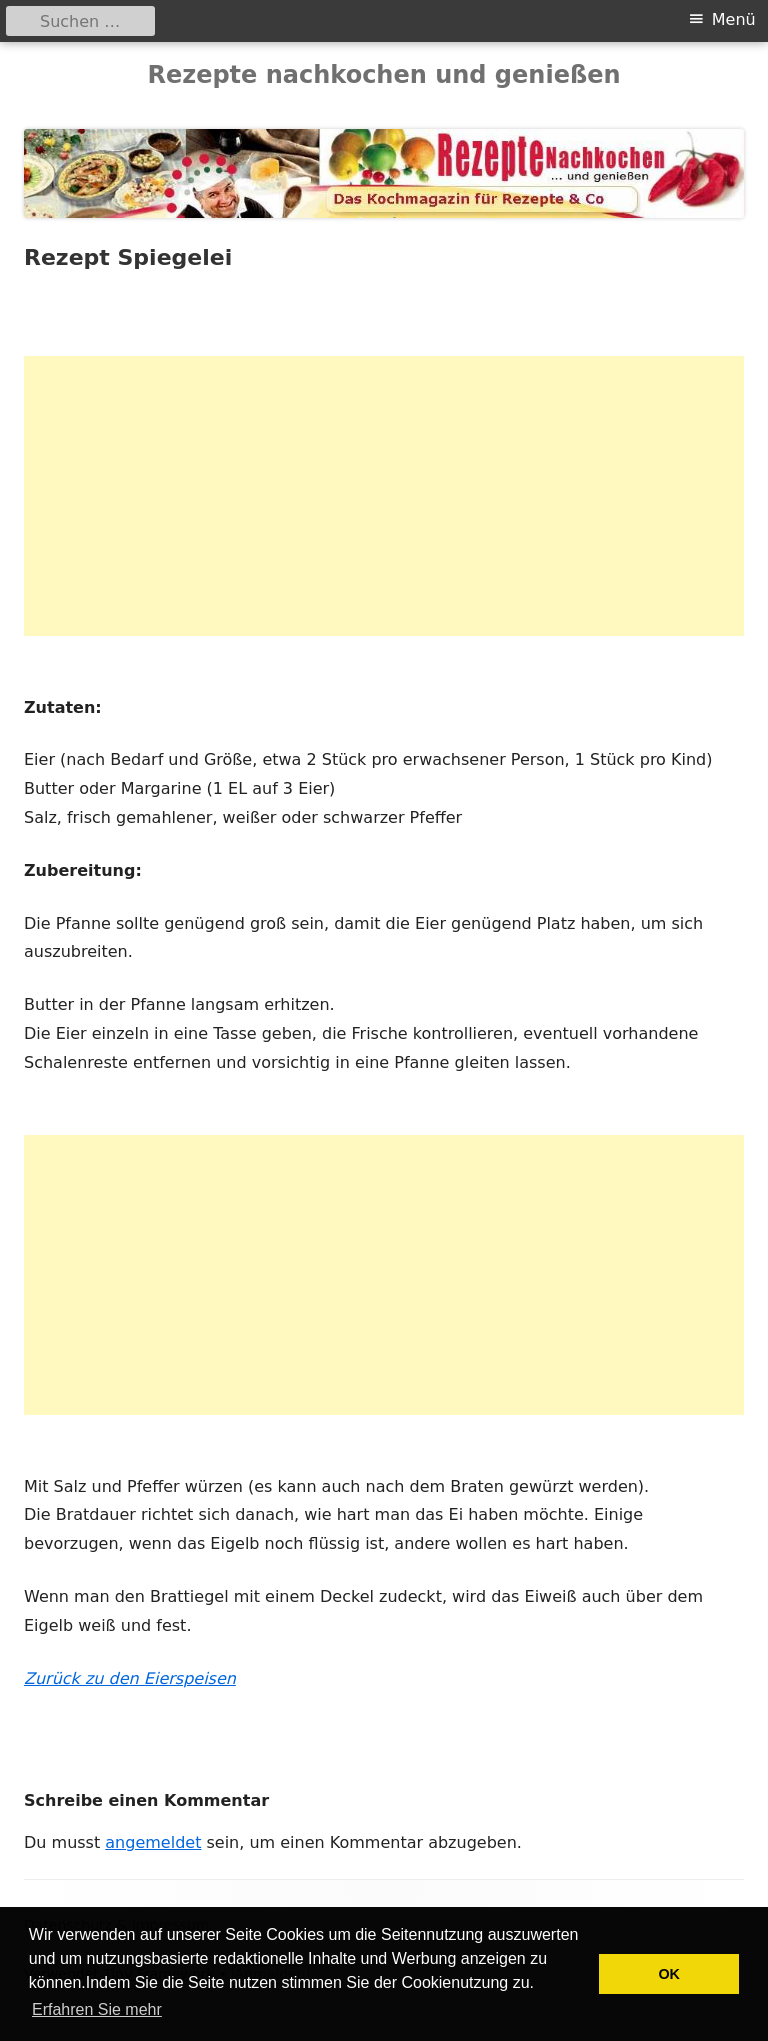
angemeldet (153, 1842)
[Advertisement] (384, 496)
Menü (734, 19)
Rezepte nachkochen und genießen (383, 75)
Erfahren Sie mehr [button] (97, 2009)
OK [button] (669, 1974)
